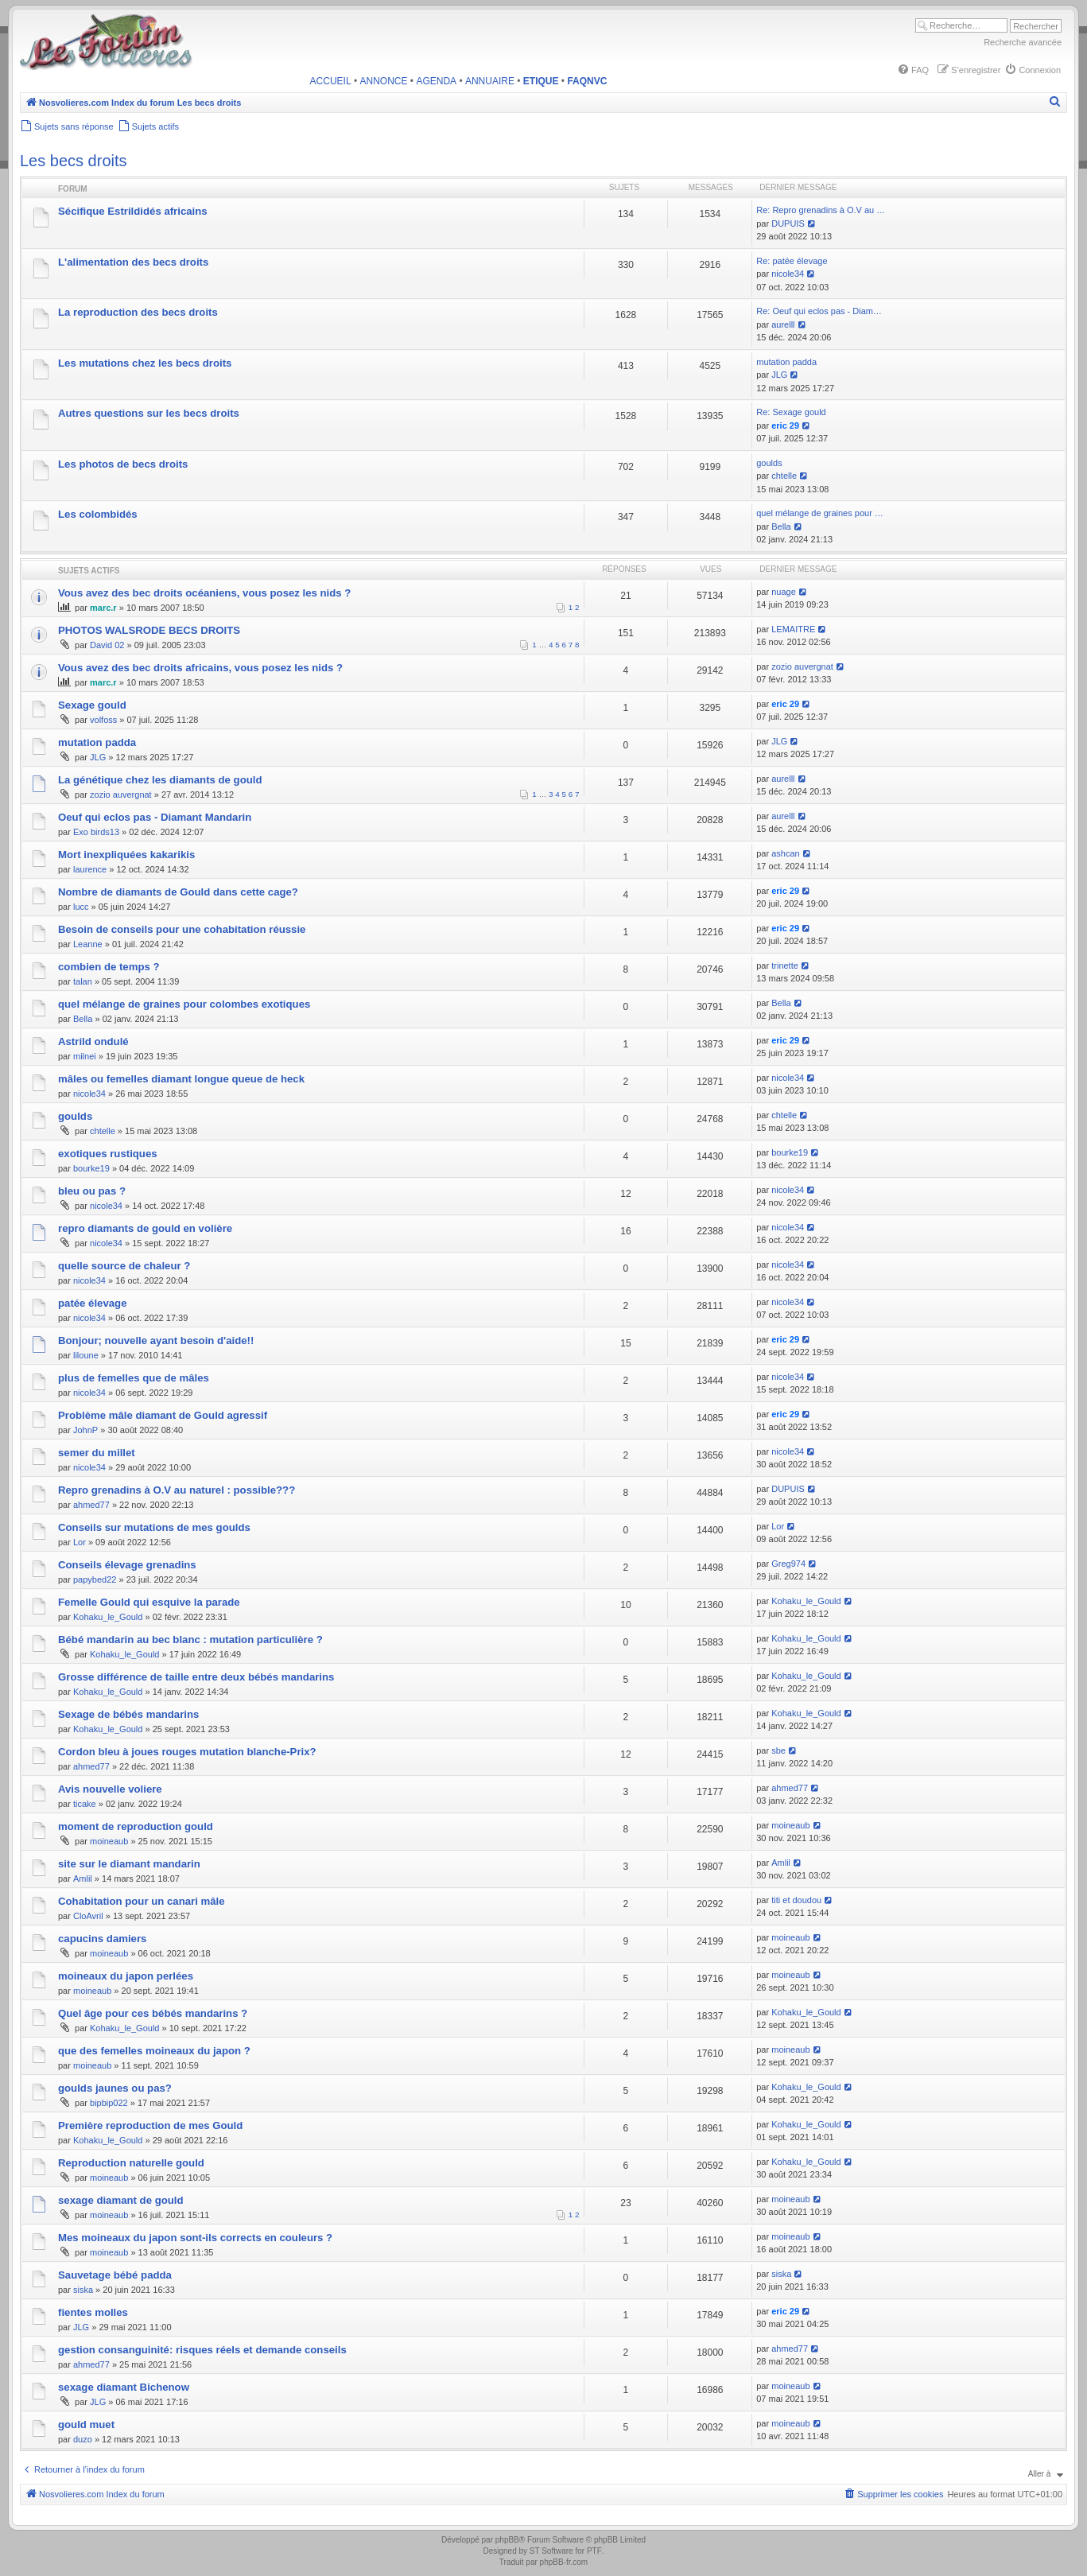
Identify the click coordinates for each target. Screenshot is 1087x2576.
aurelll (782, 324)
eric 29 (785, 425)
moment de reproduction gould (135, 1826)
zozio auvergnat (802, 666)
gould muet (86, 2424)
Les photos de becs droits (123, 464)
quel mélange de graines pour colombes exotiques (184, 1004)
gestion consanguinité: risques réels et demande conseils (202, 2350)
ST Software (551, 2551)
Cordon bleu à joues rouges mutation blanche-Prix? (187, 1752)
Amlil (82, 1878)
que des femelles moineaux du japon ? (154, 2051)
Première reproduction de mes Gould (150, 2125)
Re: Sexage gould (790, 412)
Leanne (88, 944)
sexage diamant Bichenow (123, 2387)
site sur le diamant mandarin (129, 1864)
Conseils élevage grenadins (127, 1565)
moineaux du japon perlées (125, 1976)
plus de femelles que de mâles (133, 1378)
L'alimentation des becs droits (133, 262)
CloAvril (88, 1916)
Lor (79, 1542)
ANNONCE (384, 81)
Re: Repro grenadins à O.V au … (820, 210)
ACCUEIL (330, 81)
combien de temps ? (109, 967)
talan (82, 981)
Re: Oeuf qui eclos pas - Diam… (819, 311)
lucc (81, 906)
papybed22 (94, 1579)
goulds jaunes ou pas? (115, 2088)
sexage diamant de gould (121, 2200)
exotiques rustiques (107, 1154)
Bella (780, 526)
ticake (84, 1804)
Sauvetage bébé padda (115, 2275)
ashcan (785, 853)
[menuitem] (913, 70)
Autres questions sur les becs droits (148, 413)
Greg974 (788, 1563)
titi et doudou (796, 1900)
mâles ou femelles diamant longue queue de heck (181, 1079)
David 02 (107, 645)
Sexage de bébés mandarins (128, 1714)
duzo (82, 2439)
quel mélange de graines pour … (819, 513)
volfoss (103, 720)
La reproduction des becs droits (138, 312)
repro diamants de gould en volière (145, 1228)
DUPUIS (788, 223)
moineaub (109, 1841)
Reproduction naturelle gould (131, 2163)
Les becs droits (73, 160)
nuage (783, 591)
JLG (779, 374)
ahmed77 (91, 1504)
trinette (784, 965)
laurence (90, 869)
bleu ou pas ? (92, 1191)
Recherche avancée (1023, 42)
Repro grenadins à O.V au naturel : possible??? (176, 1490)
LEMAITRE (793, 629)
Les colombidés (98, 514)
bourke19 (91, 1168)
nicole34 (787, 273)
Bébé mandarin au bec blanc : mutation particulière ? (190, 1639)
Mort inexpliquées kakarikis (126, 855)
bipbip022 (109, 2103)
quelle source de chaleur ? (124, 1266)
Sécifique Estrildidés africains (133, 211)
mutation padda (786, 362)
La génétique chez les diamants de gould (160, 780)
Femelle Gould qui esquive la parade (149, 1602)
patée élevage (92, 1303)
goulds (769, 463)
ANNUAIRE (489, 81)
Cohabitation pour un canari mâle (141, 1901)
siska (83, 2289)
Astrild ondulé (93, 1041)
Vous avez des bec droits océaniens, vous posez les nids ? (204, 593)
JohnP (85, 1430)
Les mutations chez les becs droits (144, 363)
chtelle (784, 475)
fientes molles (93, 2312)
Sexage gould (92, 705)
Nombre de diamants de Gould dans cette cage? (178, 892)
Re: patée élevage (791, 261)
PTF (594, 2551)
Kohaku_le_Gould (107, 1617)
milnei (84, 1056)
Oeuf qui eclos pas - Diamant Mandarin (154, 817)
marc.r (103, 607)
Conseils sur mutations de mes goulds (154, 1527)
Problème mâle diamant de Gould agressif (162, 1415)
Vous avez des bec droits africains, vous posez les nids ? (200, 668)
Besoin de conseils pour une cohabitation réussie (181, 929)
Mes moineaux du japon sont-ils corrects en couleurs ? (195, 2238)
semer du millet (96, 1453)
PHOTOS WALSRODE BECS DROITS (149, 630)
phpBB (507, 2539)
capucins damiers (102, 1939)
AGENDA (436, 81)
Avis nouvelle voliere (110, 1789)
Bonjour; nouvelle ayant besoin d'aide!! (156, 1340)
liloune (86, 1355)
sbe (778, 1750)
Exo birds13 (96, 832)
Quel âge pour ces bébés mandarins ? (152, 2013)
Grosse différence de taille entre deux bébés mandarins (196, 1677)
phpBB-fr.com (564, 2562)
